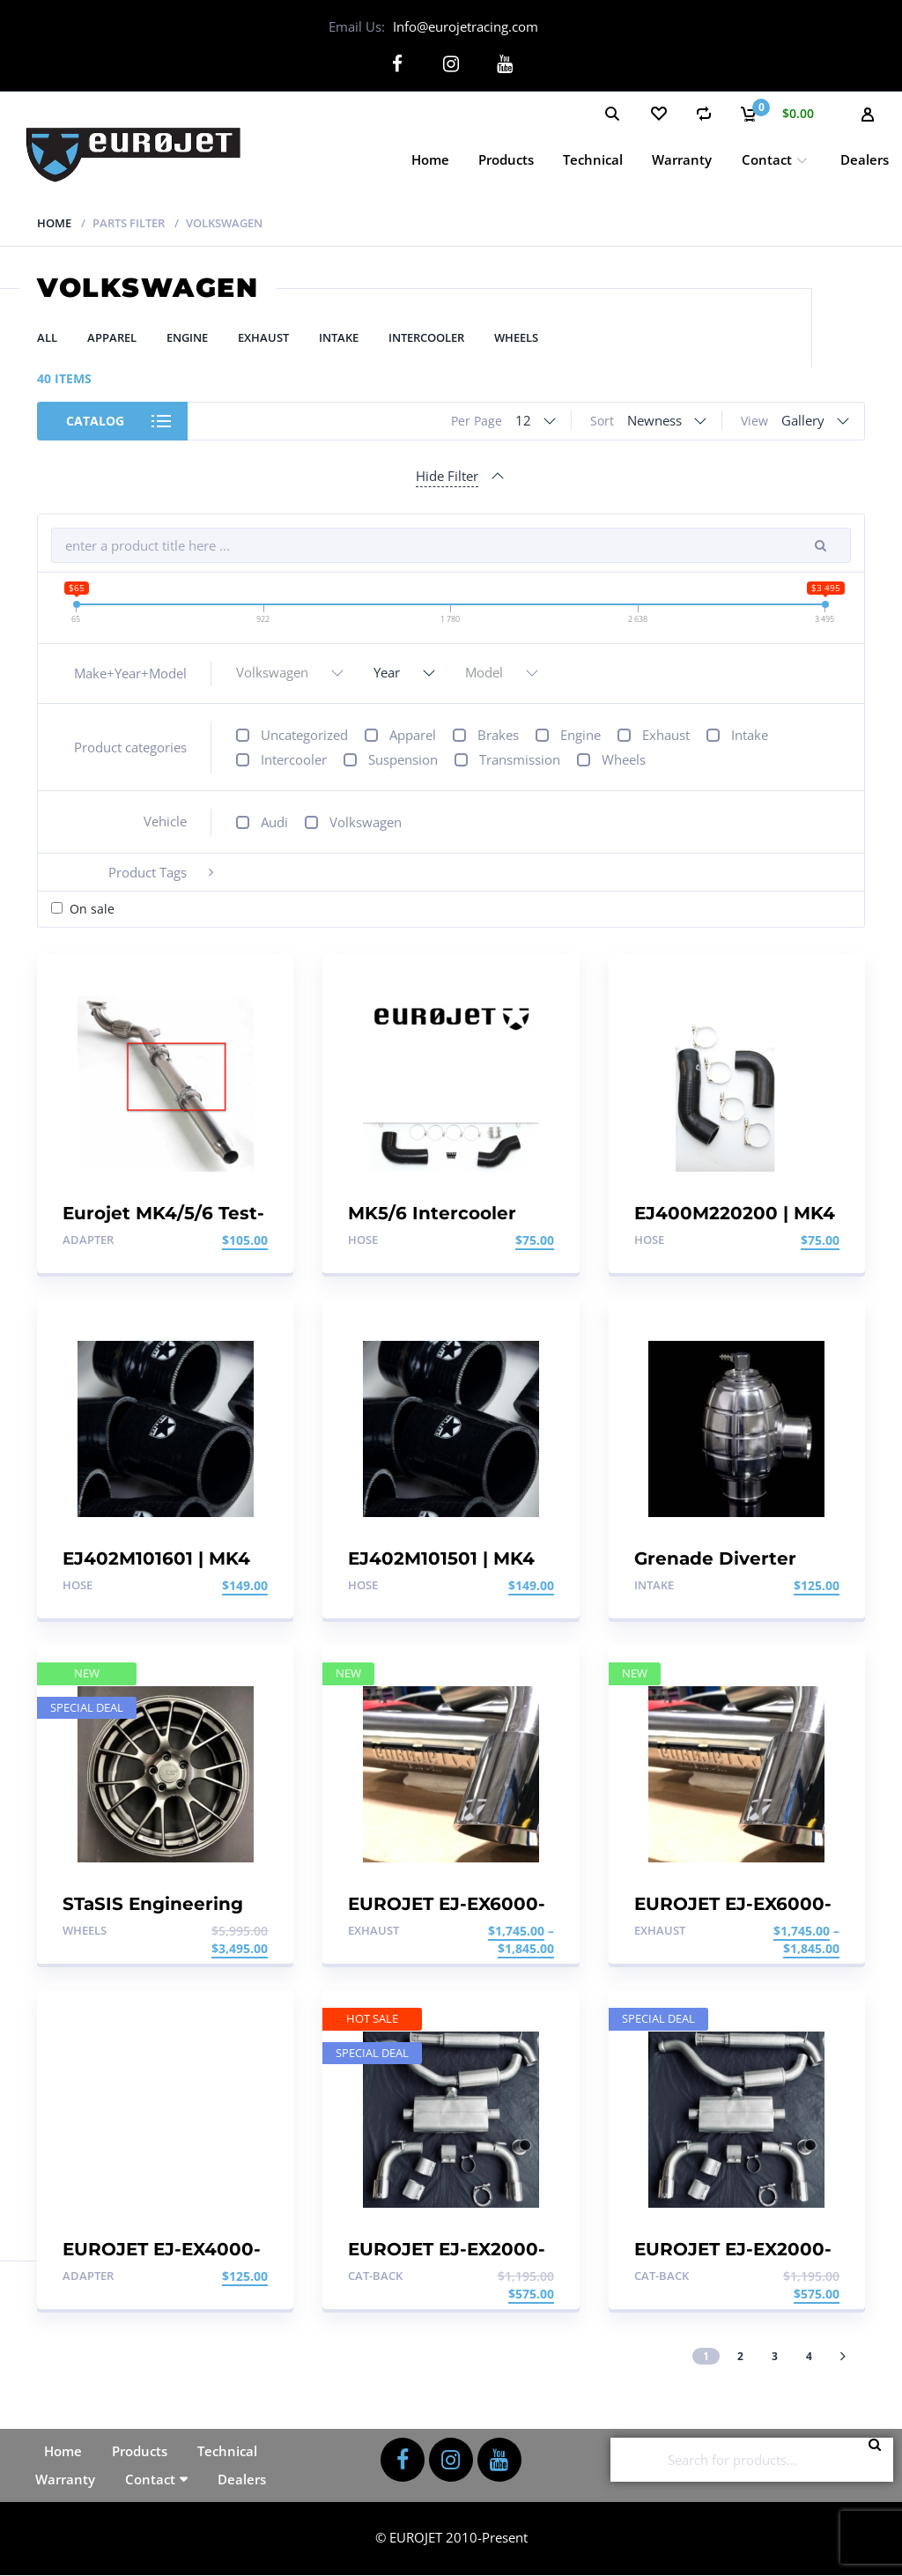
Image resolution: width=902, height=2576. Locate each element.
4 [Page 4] (809, 2355)
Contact (767, 158)
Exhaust (263, 337)
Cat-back (375, 2276)
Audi (274, 822)
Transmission (519, 759)
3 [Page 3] (775, 2355)
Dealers (864, 158)
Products (506, 158)
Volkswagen (365, 822)
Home (430, 158)
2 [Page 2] (740, 2355)
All (47, 337)
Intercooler (426, 337)
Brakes (498, 735)
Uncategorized (304, 735)
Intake (339, 337)
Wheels (516, 337)
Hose (363, 1239)
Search (880, 2460)
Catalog (95, 420)
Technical (593, 158)
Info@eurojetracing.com (465, 26)
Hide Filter (447, 476)
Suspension (403, 759)
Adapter (88, 1239)
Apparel (112, 337)
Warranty (682, 158)
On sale (92, 908)
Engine (187, 337)
